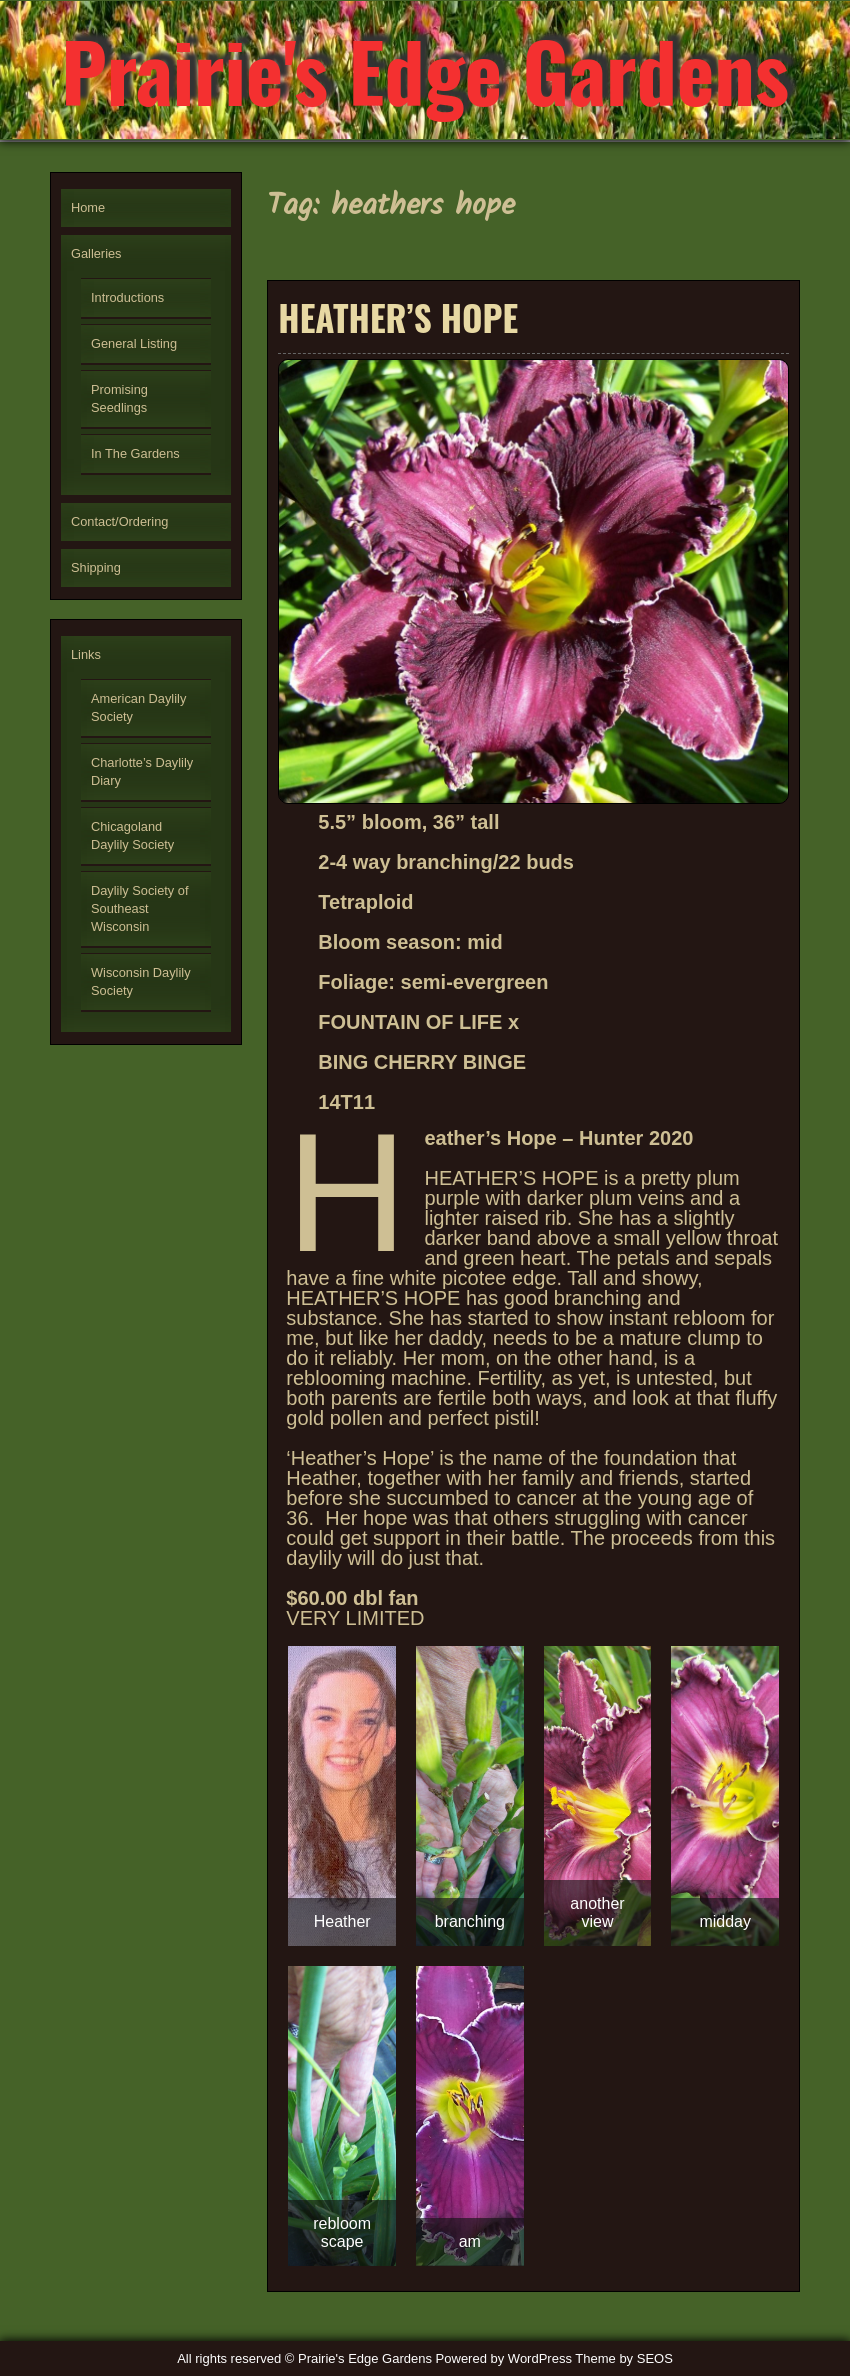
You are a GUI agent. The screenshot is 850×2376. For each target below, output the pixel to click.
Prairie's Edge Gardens (425, 70)
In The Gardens (135, 453)
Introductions (127, 297)
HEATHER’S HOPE (398, 317)
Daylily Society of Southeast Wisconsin (139, 908)
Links (86, 654)
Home (88, 207)
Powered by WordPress (504, 2358)
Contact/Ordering (119, 521)
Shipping (96, 567)
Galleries (96, 253)
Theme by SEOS (624, 2358)
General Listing (134, 343)
